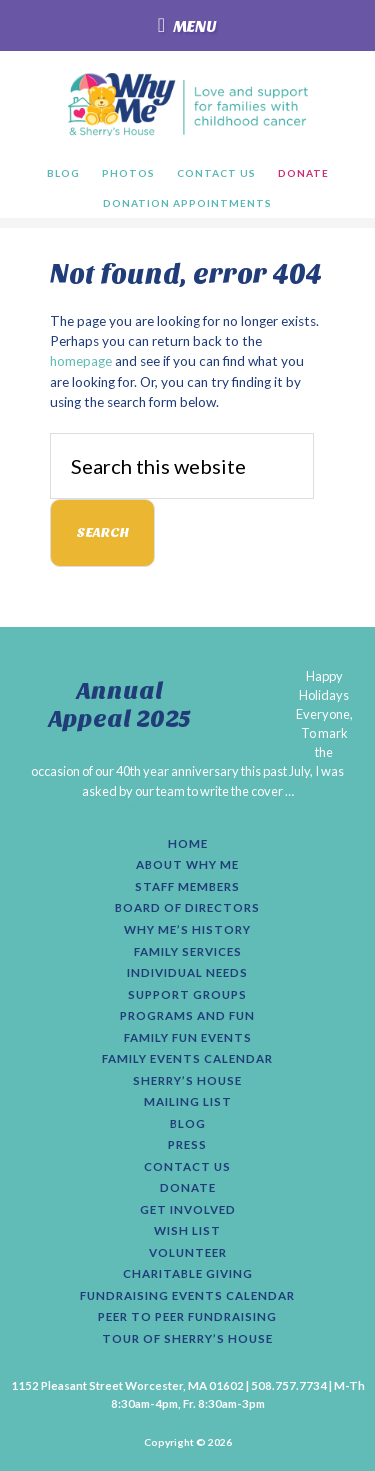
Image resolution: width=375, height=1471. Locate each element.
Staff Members (187, 887)
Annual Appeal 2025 (120, 705)
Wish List (187, 1231)
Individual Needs (187, 973)
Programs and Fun (187, 1016)
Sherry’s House (187, 1081)
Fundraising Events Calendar (187, 1296)
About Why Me (187, 865)
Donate (188, 1188)
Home (188, 844)
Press (187, 1145)
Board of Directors (187, 908)
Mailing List (188, 1102)
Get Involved (188, 1210)
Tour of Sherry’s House (187, 1339)
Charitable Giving (188, 1274)
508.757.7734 (289, 1385)
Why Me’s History (187, 930)
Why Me (187, 104)
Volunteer (188, 1253)
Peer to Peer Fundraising (187, 1317)
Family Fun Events (188, 1038)
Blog (188, 1124)
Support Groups (187, 995)
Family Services (188, 952)
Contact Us (187, 1167)
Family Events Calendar (187, 1059)
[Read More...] (136, 810)
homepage (81, 361)
